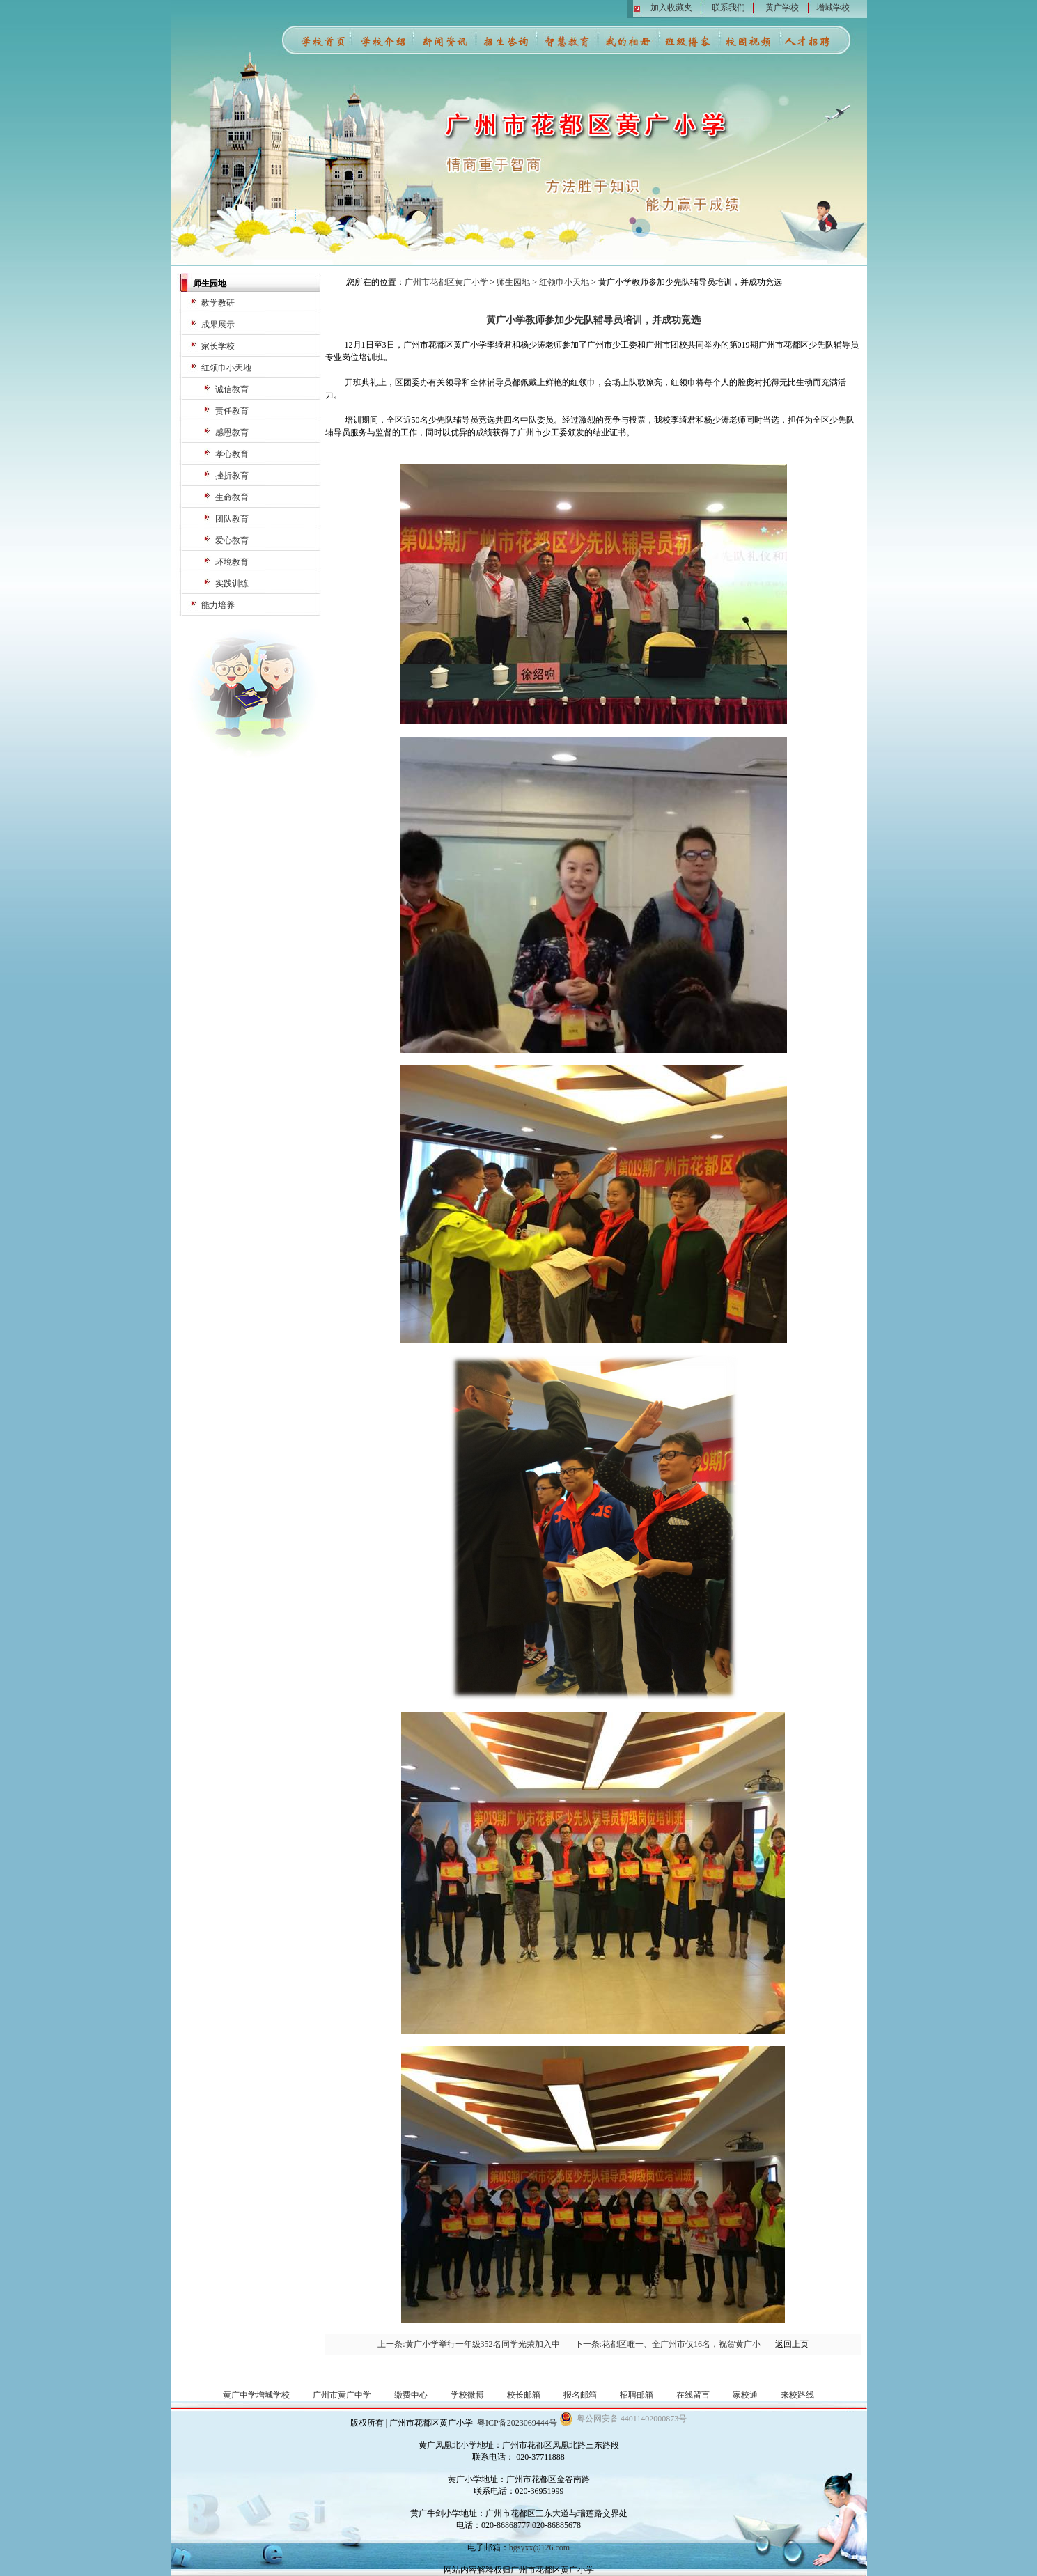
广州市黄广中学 (342, 2395)
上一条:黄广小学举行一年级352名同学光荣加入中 (468, 2344)
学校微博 (467, 2395)
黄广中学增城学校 (256, 2395)
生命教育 (232, 497)
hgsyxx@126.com (539, 2547)
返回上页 (792, 2344)
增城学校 (833, 8)
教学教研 (218, 303)
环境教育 (232, 562)
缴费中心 (411, 2395)
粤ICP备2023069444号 (517, 2423)
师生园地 (513, 282)
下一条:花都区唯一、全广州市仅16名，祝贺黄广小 (668, 2344)
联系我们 (728, 8)
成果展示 (218, 324)
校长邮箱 (523, 2395)
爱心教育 (232, 540)
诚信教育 (232, 389)
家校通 (745, 2395)
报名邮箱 (580, 2395)
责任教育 (232, 411)
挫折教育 (232, 476)
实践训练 (232, 583)
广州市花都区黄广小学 (446, 282)
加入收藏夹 (671, 8)
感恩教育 (232, 432)
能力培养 (218, 605)
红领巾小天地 (226, 368)
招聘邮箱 (636, 2395)
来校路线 (797, 2395)
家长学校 (218, 346)
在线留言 (693, 2395)
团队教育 (232, 519)
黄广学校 (782, 8)
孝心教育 (232, 454)
